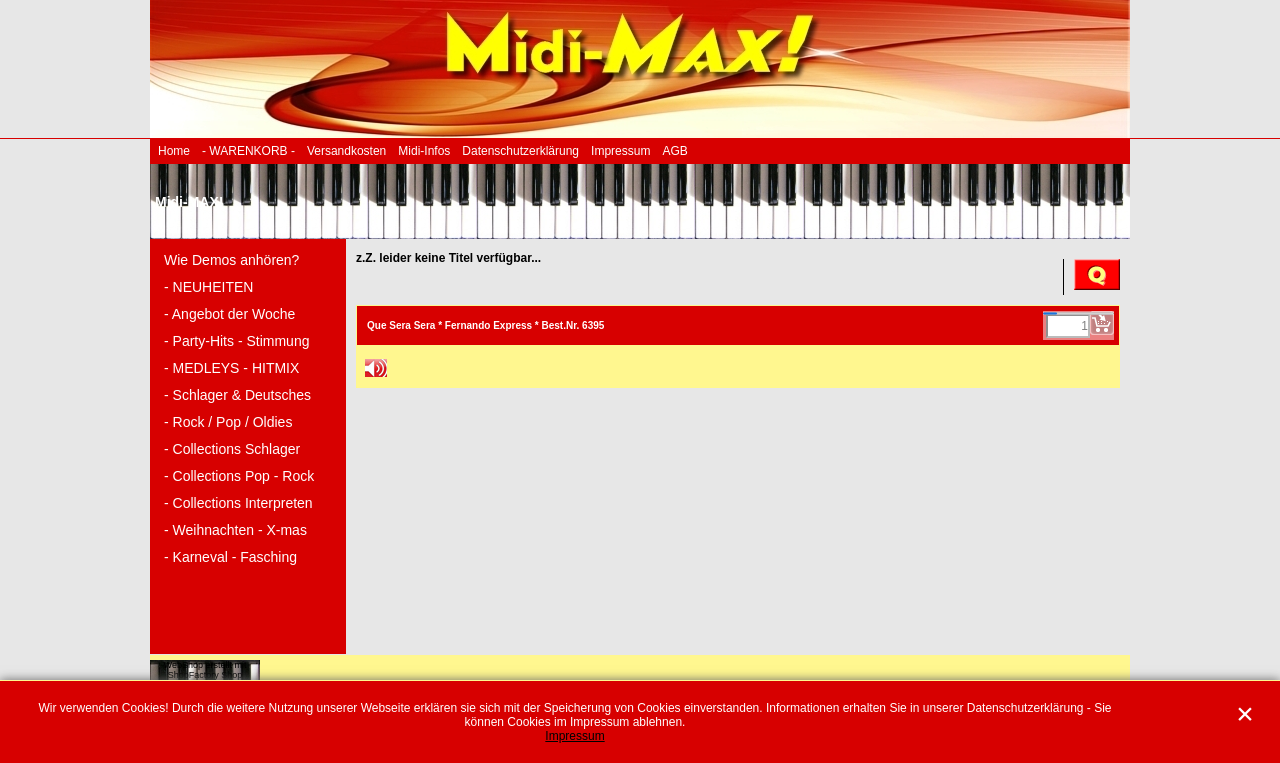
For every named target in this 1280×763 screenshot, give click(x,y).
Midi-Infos (424, 151)
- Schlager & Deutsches (237, 395)
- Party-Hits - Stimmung (236, 341)
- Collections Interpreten (238, 503)
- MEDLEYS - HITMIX (231, 368)
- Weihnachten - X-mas (235, 530)
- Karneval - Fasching (230, 557)
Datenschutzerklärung (520, 151)
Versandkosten (346, 151)
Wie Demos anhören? (231, 260)
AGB (674, 151)
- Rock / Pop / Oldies (228, 422)
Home (174, 151)
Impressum (620, 151)
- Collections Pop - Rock (239, 476)
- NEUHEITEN (208, 287)
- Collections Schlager (232, 449)
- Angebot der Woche (229, 314)
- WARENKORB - (248, 151)
